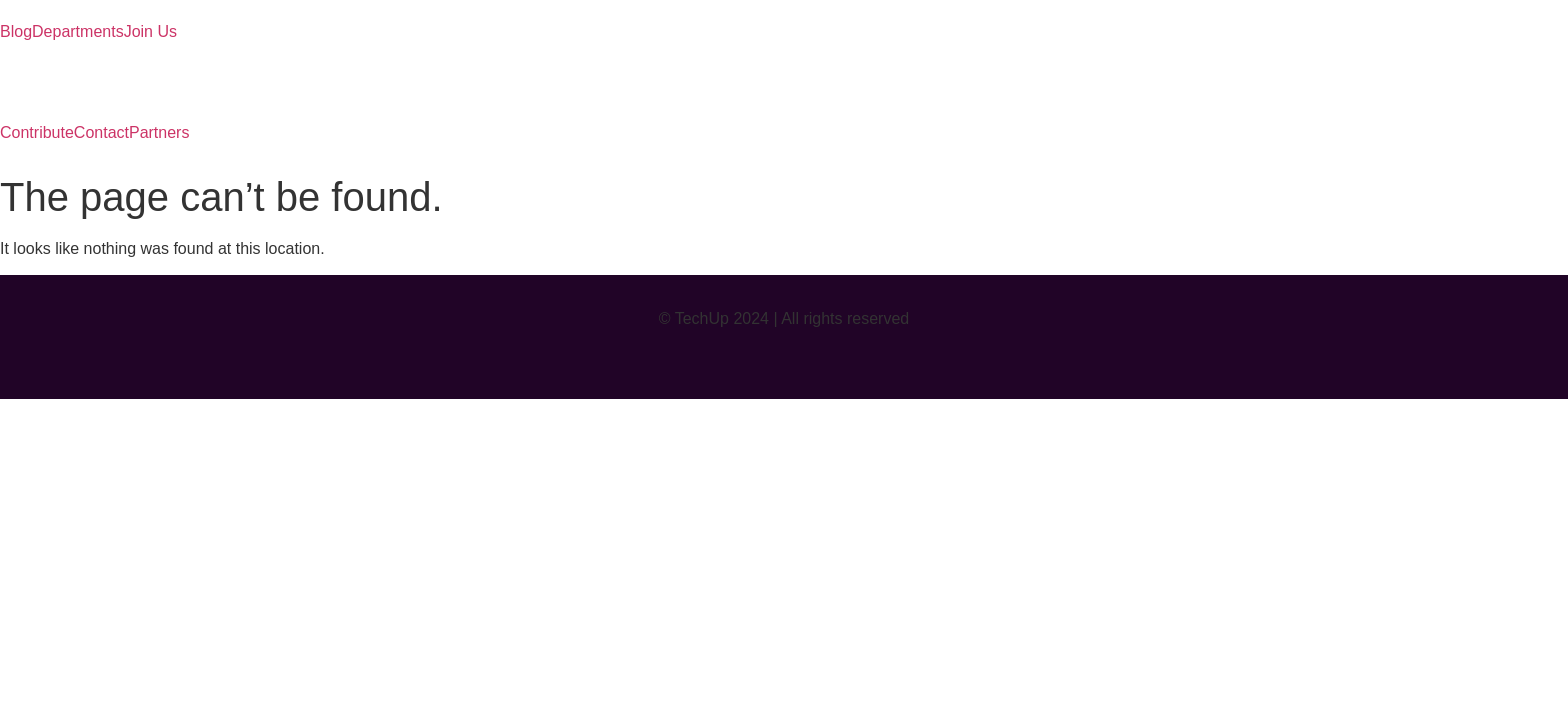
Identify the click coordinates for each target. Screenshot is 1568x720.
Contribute (37, 133)
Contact (101, 133)
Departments (78, 32)
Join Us (150, 32)
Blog (16, 32)
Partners (159, 133)
